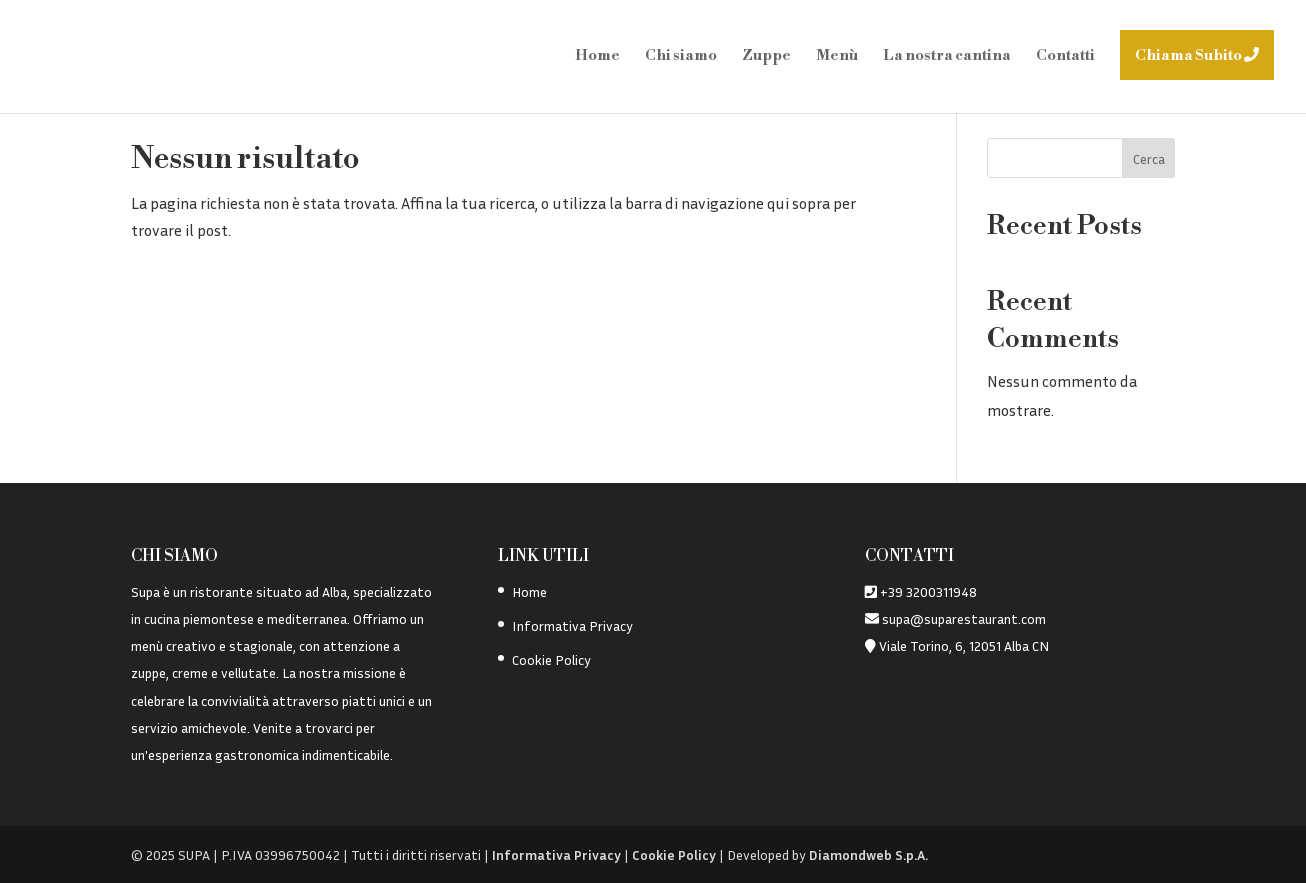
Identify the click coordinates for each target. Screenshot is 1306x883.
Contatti (1065, 57)
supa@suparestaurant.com (962, 618)
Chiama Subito (1197, 55)
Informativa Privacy (572, 625)
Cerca (1149, 158)
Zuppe (766, 57)
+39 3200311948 (928, 591)
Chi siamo (681, 57)
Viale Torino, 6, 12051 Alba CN (964, 645)
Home (597, 57)
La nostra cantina (947, 57)
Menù (837, 57)
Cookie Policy (551, 659)
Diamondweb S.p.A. (868, 854)
